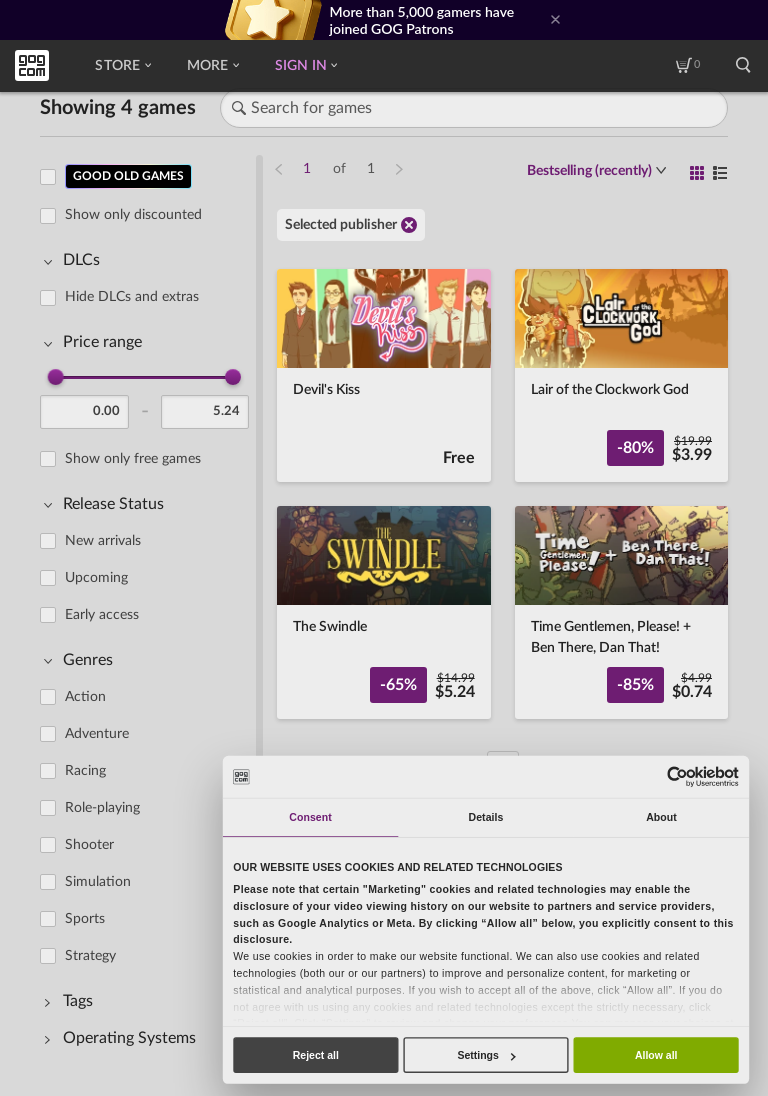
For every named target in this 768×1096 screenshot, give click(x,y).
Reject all (316, 1055)
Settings (486, 1055)
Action (85, 697)
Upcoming (96, 578)
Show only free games (133, 459)
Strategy (90, 956)
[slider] (56, 377)
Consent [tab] (310, 817)
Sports (85, 919)
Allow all (656, 1055)
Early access (102, 615)
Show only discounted (133, 215)
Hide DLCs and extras (132, 297)
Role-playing (102, 808)
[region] (150, 610)
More (213, 66)
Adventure (97, 734)
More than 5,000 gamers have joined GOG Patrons (422, 20)
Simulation (98, 882)
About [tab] (661, 817)
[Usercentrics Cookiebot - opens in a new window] (677, 776)
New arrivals (103, 541)
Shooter (89, 845)
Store (122, 66)
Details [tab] (486, 817)
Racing (85, 771)
